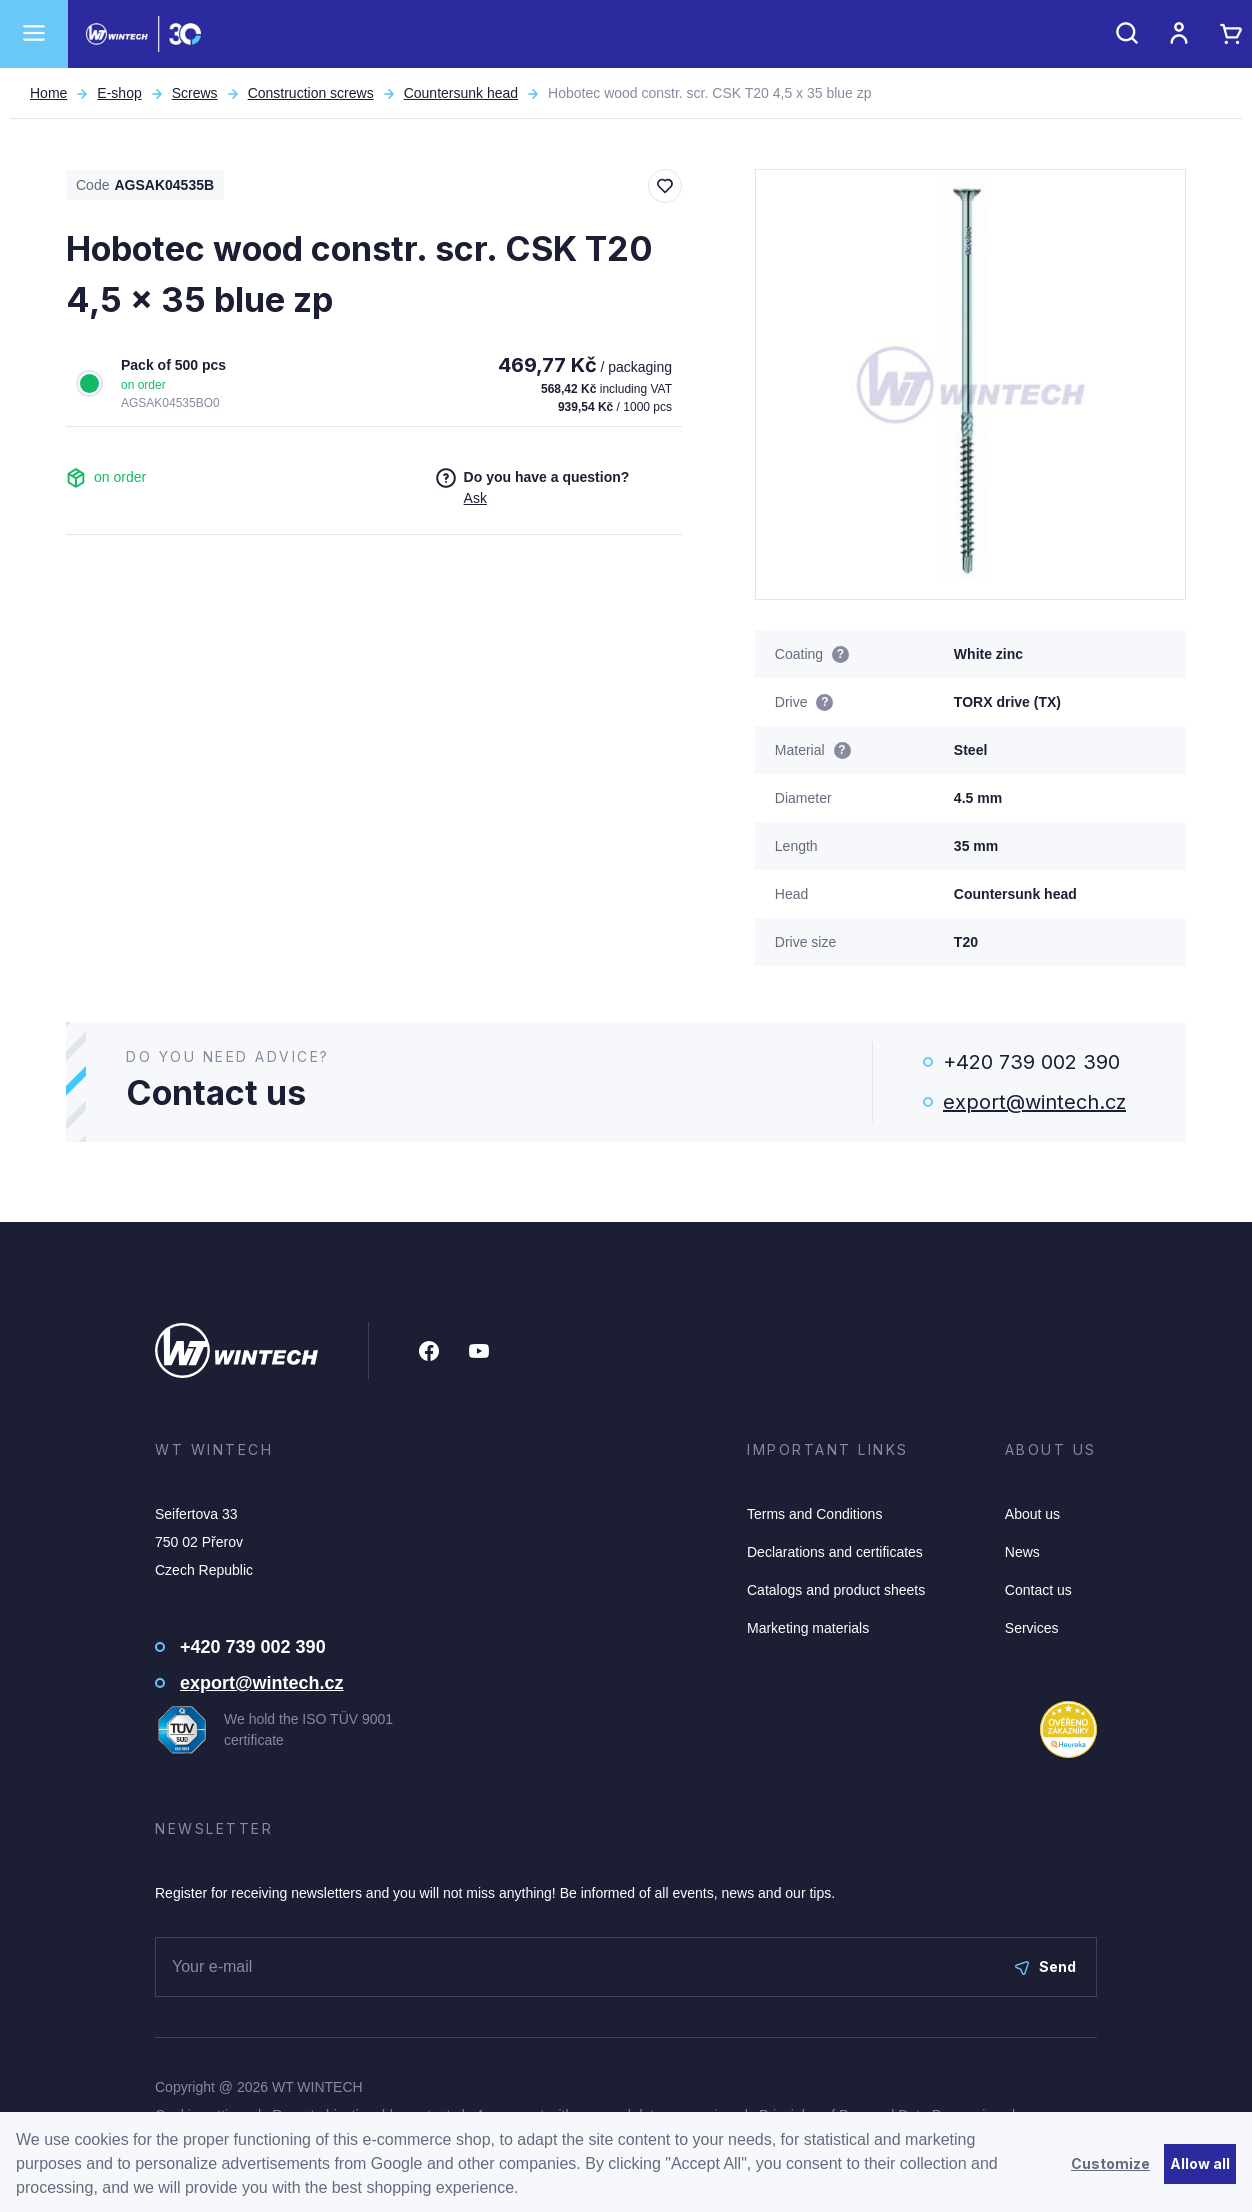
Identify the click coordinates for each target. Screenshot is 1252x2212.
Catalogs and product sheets (836, 1590)
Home (48, 93)
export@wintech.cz (1034, 1102)
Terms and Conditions (814, 1514)
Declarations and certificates (835, 1552)
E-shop (119, 93)
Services (1032, 1628)
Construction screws (311, 93)
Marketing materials (808, 1628)
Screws (195, 93)
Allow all (1200, 2163)
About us (1032, 1514)
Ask (475, 498)
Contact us (1038, 1590)
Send (1045, 1966)
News (1022, 1552)
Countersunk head (461, 93)
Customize (1110, 2163)
